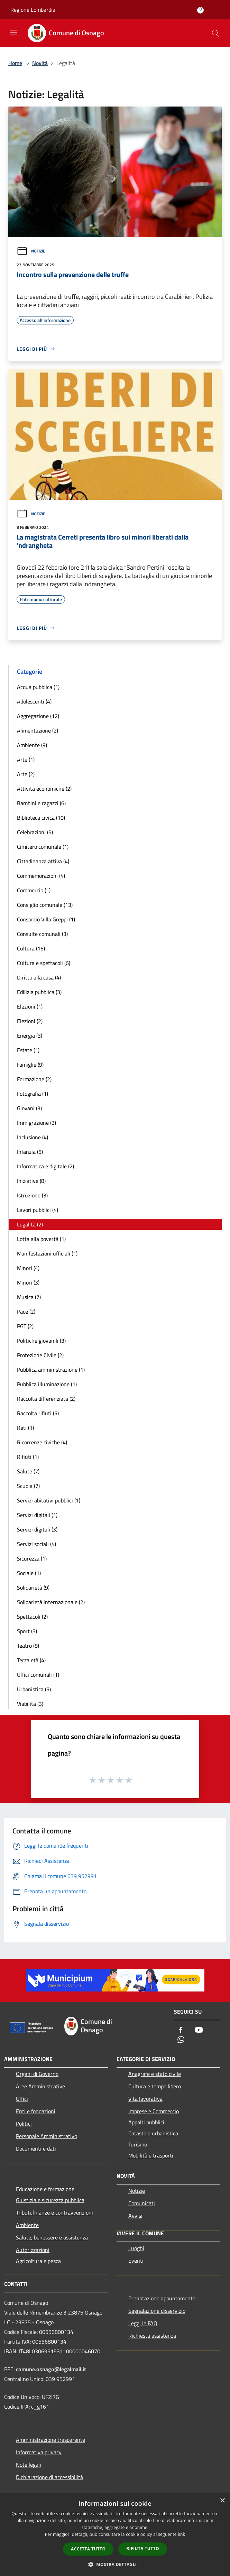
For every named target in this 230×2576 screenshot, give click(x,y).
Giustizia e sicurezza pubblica (50, 2200)
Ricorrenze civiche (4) (42, 1442)
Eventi (136, 2260)
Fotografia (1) (32, 1093)
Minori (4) (28, 1268)
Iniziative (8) (31, 1181)
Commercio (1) (33, 890)
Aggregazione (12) (38, 716)
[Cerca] (215, 33)
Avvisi (135, 2215)
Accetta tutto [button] (88, 2549)
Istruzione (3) (32, 1195)
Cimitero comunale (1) (42, 847)
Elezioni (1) (30, 1006)
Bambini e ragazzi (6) (41, 803)
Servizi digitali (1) (37, 1515)
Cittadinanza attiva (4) (43, 861)
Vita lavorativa (145, 2099)
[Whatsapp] (181, 2040)
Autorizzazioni (32, 2250)
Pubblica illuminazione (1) (47, 1384)
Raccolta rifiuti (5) (38, 1413)
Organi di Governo (37, 2074)
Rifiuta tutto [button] (142, 2548)
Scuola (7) (28, 1486)
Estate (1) (28, 1050)
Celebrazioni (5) (35, 832)
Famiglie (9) (30, 1064)
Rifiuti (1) (28, 1457)
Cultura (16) (31, 948)
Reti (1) (25, 1428)
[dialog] (115, 2534)
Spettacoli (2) (32, 1616)
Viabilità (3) (30, 1704)
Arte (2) (26, 774)
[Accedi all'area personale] (200, 10)
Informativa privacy (39, 2452)
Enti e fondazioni (35, 2111)
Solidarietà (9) (33, 1587)
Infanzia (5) (30, 1152)
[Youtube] (199, 2030)
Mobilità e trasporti (150, 2155)
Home (15, 63)
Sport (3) (27, 1631)
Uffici (22, 2099)
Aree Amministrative (40, 2086)
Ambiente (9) (32, 745)
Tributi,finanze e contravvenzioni (54, 2212)
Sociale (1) (29, 1573)
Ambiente (27, 2225)
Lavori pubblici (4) (37, 1210)
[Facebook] (181, 2030)
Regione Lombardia (32, 10)
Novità (40, 63)
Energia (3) (29, 1035)
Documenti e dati (36, 2148)
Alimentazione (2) (37, 730)
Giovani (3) (29, 1108)
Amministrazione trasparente (50, 2440)
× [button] (222, 2500)
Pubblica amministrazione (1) (51, 1369)
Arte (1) (26, 759)
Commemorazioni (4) (41, 876)
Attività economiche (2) (44, 788)
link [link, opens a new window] (181, 2534)
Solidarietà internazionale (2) (51, 1602)
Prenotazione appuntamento (161, 2298)
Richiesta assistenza (152, 2335)
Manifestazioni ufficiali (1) (47, 1253)
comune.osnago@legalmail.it (51, 2369)
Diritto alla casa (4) (39, 977)
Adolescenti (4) (34, 701)
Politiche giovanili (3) (41, 1340)
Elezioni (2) (30, 1021)
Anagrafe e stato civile (154, 2074)
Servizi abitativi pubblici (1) (48, 1500)
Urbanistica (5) (34, 1689)
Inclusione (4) (32, 1137)
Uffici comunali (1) (38, 1675)
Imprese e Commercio (153, 2111)
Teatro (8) (28, 1645)
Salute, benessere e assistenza (52, 2237)
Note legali (28, 2464)
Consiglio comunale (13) (45, 905)
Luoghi (136, 2248)
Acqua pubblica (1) (38, 687)
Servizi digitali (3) (37, 1529)
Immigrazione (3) (36, 1123)
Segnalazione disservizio (156, 2311)
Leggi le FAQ (142, 2323)
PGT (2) (25, 1326)
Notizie (31, 251)
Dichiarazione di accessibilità (49, 2477)
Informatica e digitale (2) (45, 1166)
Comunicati (141, 2203)
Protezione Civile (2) (40, 1355)
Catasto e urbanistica (153, 2133)
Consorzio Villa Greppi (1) (46, 919)
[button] (115, 2564)
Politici (24, 2123)
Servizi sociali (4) (36, 1544)
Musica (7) (29, 1297)
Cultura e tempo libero (154, 2086)
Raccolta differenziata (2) (46, 1399)
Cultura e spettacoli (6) (43, 963)
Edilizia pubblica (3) (39, 992)
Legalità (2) (30, 1224)
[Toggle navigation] (14, 32)
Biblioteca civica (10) (41, 817)
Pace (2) (26, 1311)
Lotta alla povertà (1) (41, 1239)
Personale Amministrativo (46, 2136)
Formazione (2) (34, 1079)
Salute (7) (28, 1471)
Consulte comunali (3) (42, 934)
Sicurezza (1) (32, 1558)
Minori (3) (28, 1282)
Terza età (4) (31, 1660)
